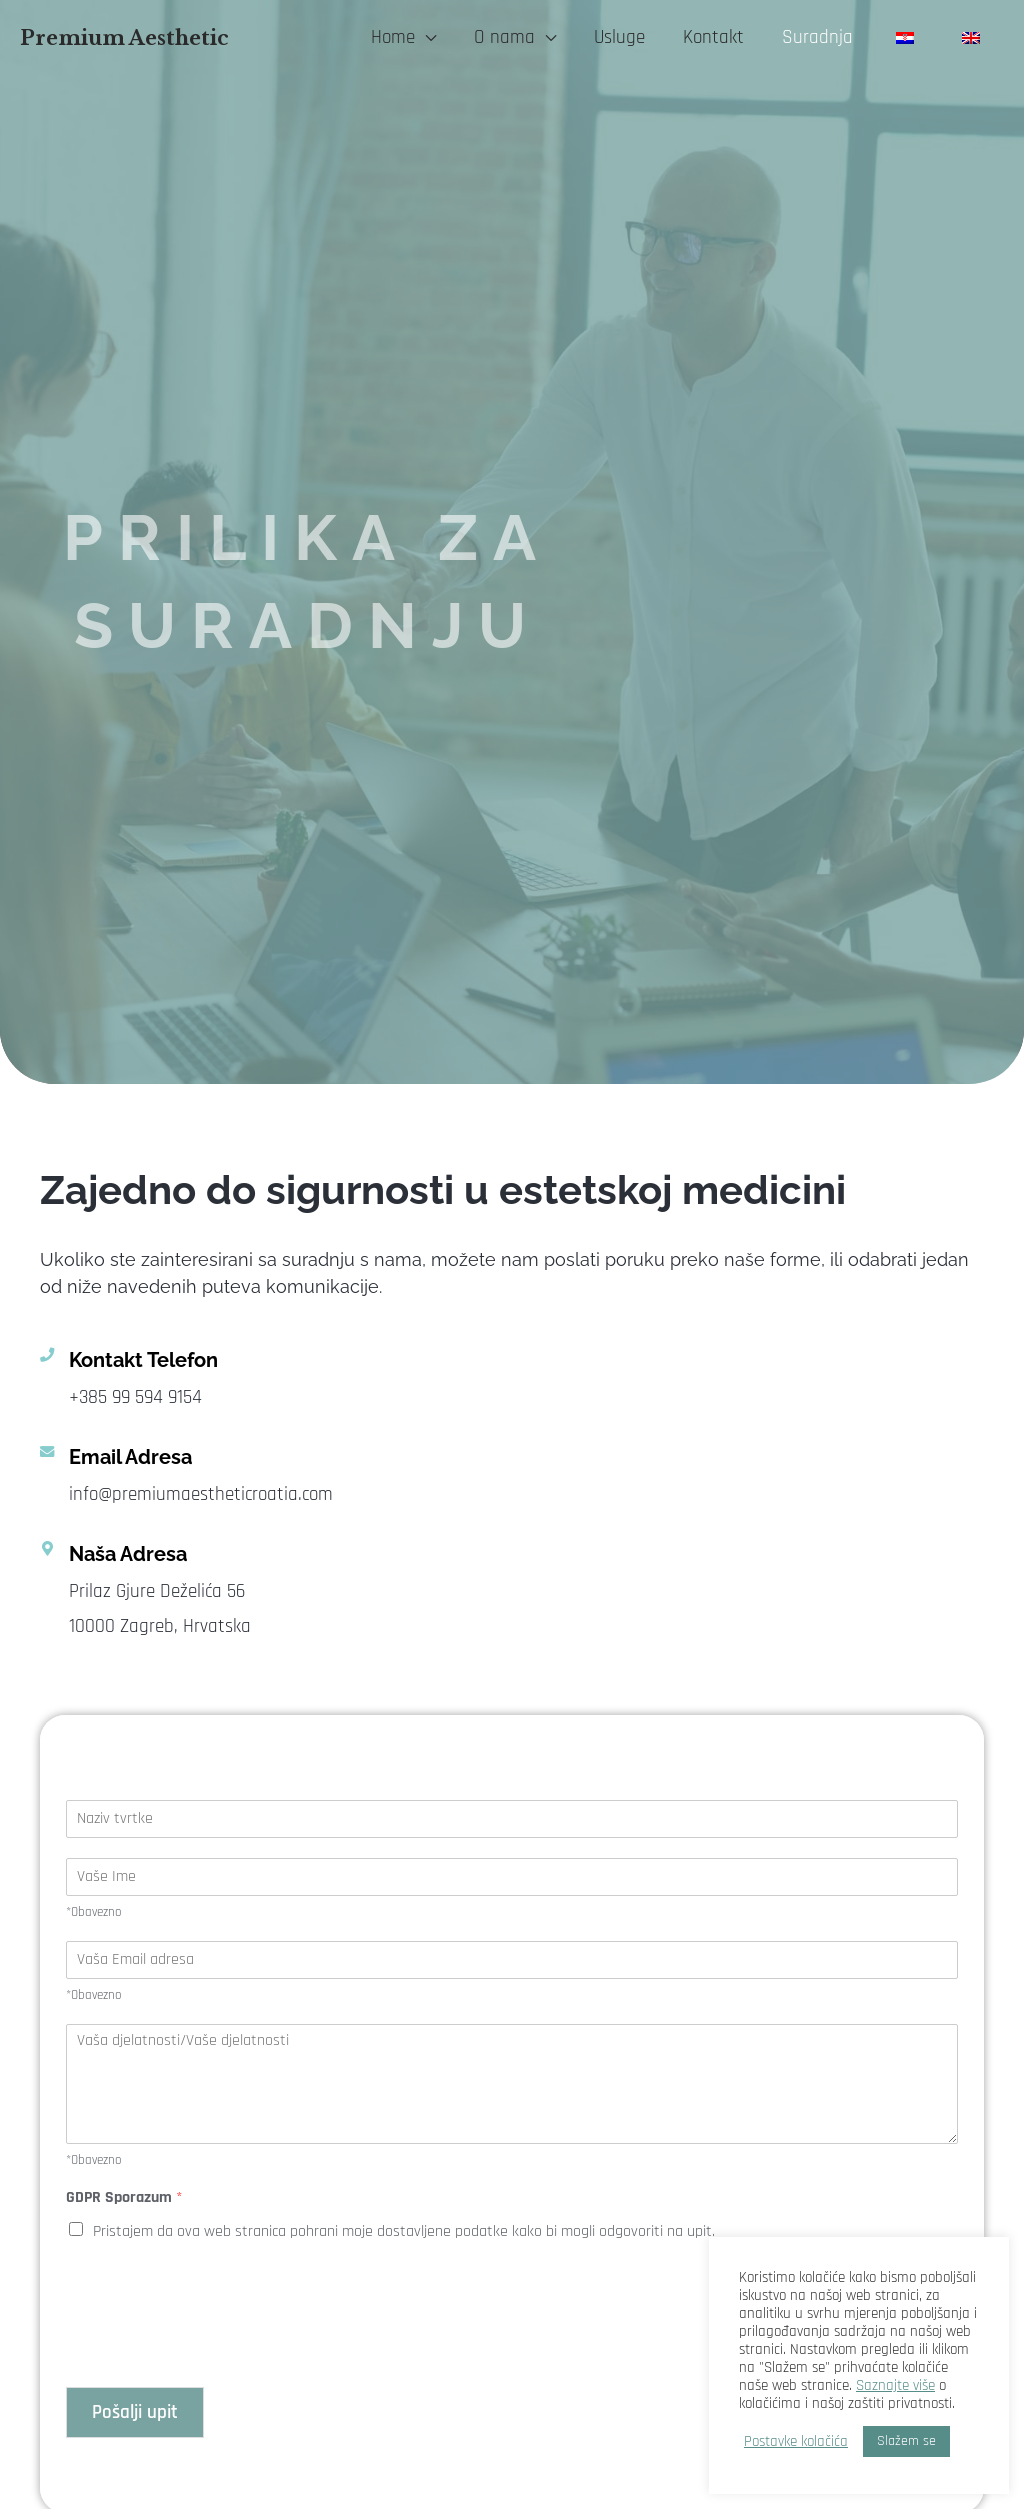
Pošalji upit (135, 2412)
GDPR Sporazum (124, 2198)
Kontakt (713, 37)
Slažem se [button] (906, 2441)
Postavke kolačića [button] (796, 2442)
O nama (504, 37)
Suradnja (817, 37)
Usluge (619, 37)
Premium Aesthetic (124, 38)
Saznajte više (895, 2385)
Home (393, 37)
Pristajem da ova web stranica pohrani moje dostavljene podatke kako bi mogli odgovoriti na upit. (404, 2231)
